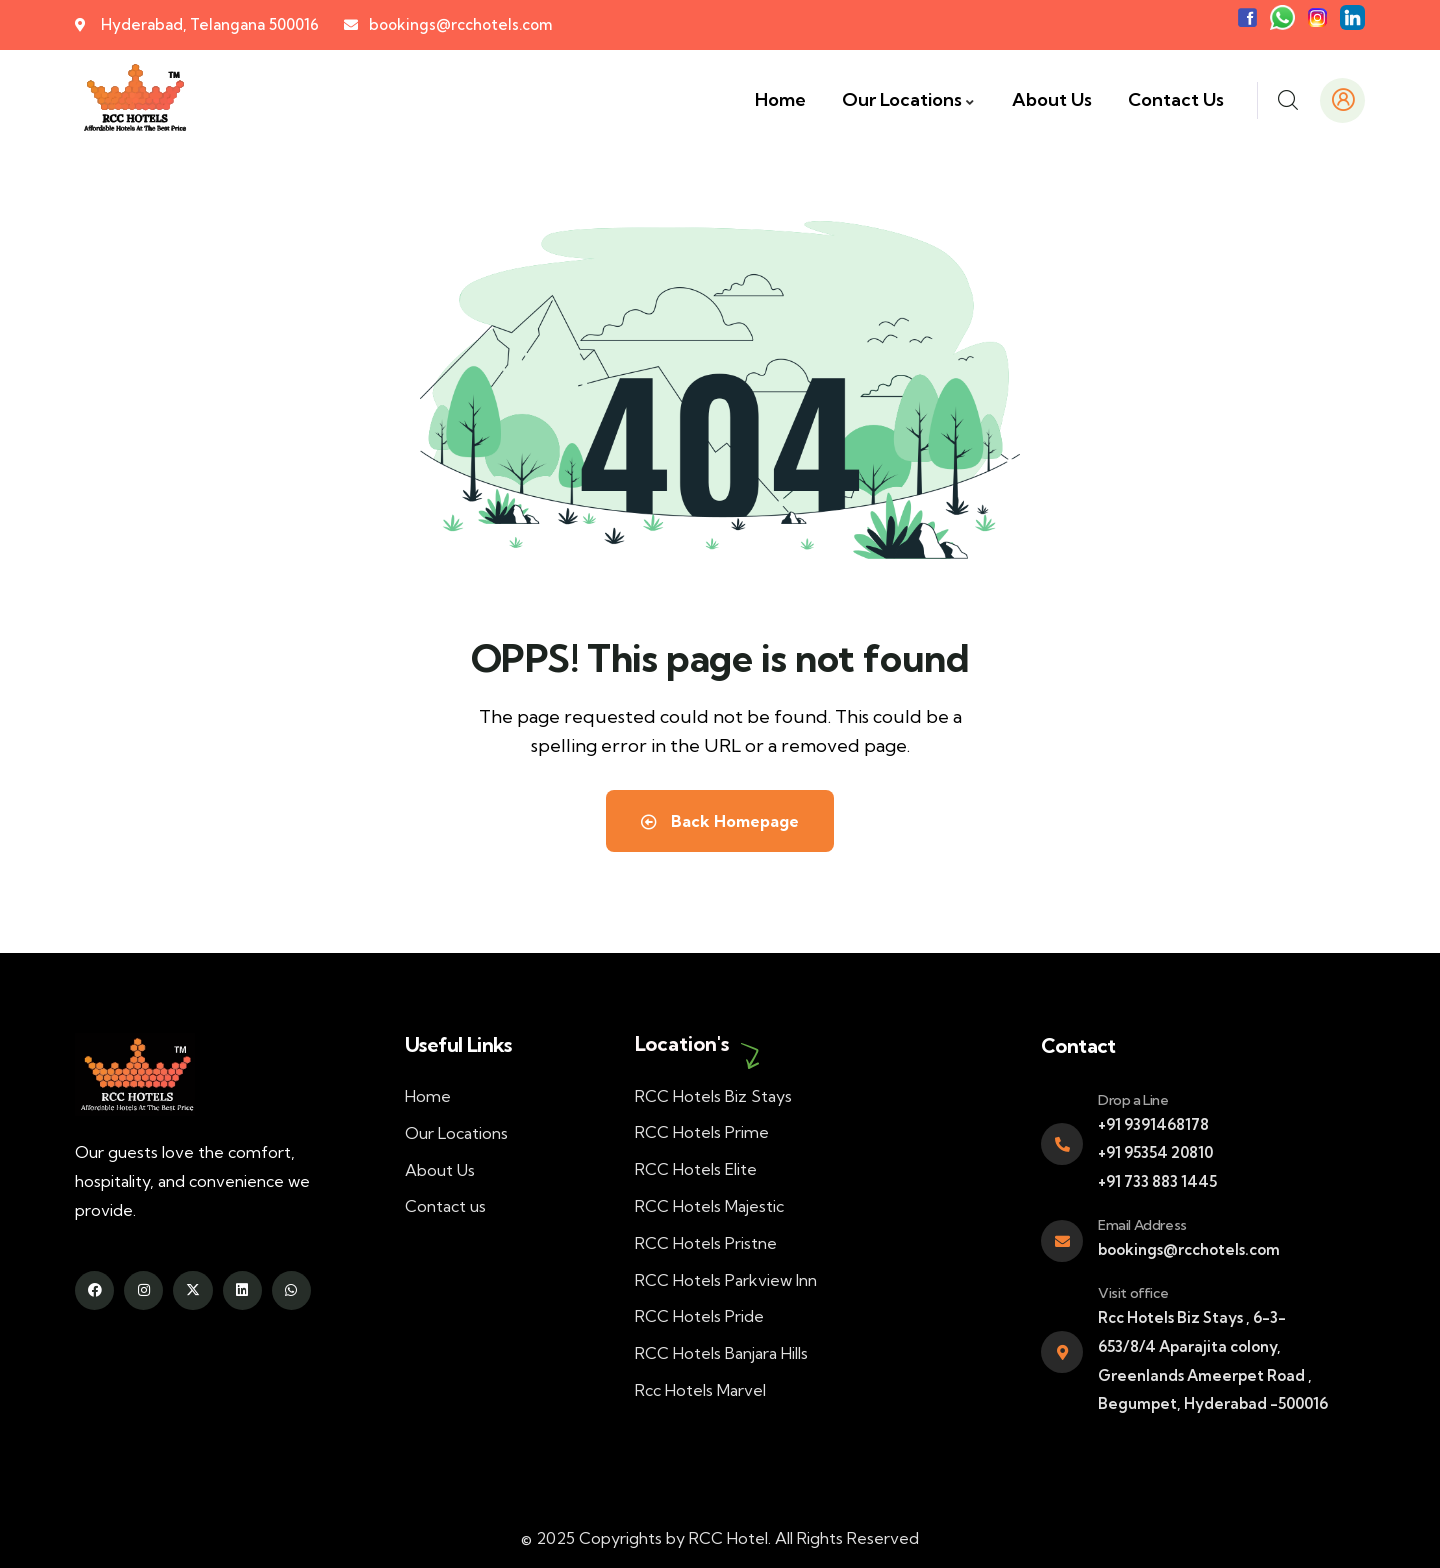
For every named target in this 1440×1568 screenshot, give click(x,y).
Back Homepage (720, 821)
